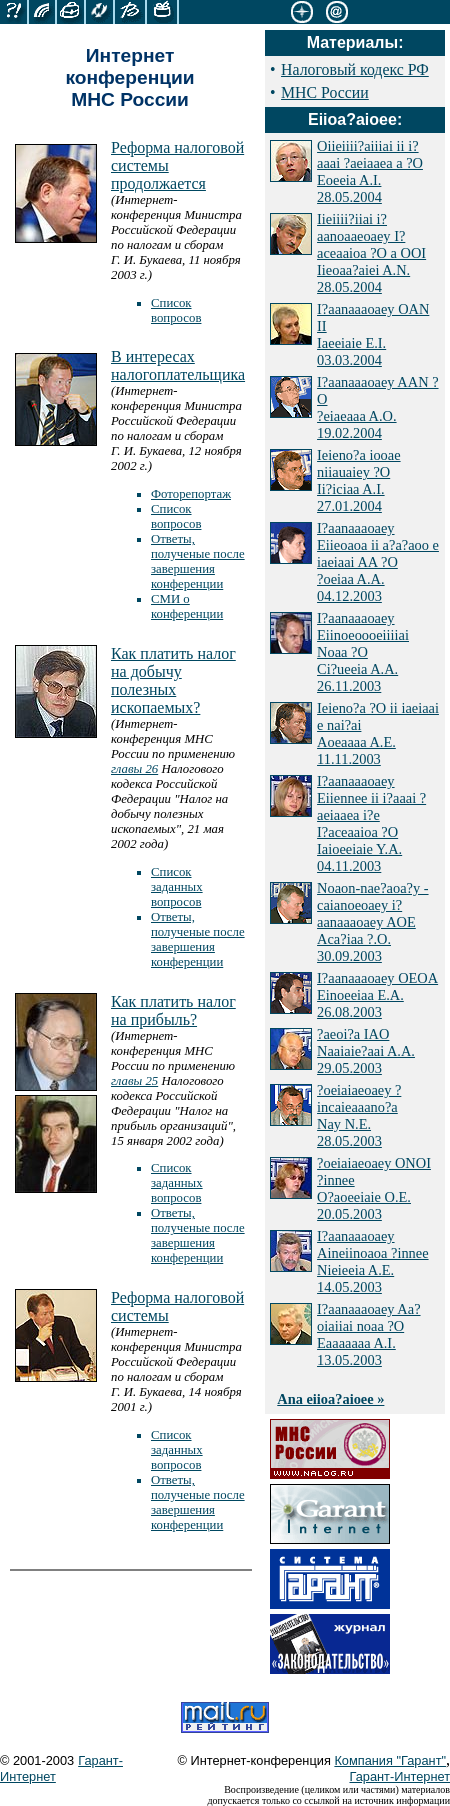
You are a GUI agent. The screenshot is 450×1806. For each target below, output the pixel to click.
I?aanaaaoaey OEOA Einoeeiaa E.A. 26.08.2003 (377, 995)
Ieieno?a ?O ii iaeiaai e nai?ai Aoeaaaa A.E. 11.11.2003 (378, 733)
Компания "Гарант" (390, 1760)
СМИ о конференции (187, 606)
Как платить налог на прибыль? (173, 1010)
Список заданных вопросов (177, 887)
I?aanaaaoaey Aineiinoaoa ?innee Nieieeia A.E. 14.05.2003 (372, 1261)
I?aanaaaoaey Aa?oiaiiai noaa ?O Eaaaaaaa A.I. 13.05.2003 (368, 1334)
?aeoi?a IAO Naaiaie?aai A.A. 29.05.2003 (366, 1051)
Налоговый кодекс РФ (355, 69)
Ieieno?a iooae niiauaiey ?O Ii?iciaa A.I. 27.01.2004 (359, 480)
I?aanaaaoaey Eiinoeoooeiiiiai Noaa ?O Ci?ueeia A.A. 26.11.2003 (363, 652)
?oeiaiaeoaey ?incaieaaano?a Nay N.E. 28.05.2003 (359, 1115)
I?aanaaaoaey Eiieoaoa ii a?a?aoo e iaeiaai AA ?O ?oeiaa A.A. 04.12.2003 (378, 562)
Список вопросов (176, 310)
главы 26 (134, 769)
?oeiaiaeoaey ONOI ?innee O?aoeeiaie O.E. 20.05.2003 (374, 1188)
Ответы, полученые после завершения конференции (198, 561)
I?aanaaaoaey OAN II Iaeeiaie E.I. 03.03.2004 (373, 334)
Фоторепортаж (191, 494)
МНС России (325, 92)
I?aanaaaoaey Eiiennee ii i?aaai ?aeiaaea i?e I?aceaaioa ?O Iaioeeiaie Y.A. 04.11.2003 (371, 823)
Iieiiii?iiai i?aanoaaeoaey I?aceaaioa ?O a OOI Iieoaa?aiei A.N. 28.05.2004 (371, 253)
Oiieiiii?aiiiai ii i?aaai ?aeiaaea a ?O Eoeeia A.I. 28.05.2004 (370, 171)
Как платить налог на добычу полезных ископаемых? (173, 680)
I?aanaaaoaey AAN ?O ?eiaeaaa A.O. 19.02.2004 (377, 407)
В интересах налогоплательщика (178, 365)
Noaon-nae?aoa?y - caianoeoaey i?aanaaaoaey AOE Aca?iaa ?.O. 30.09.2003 (372, 922)
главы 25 (134, 1081)
